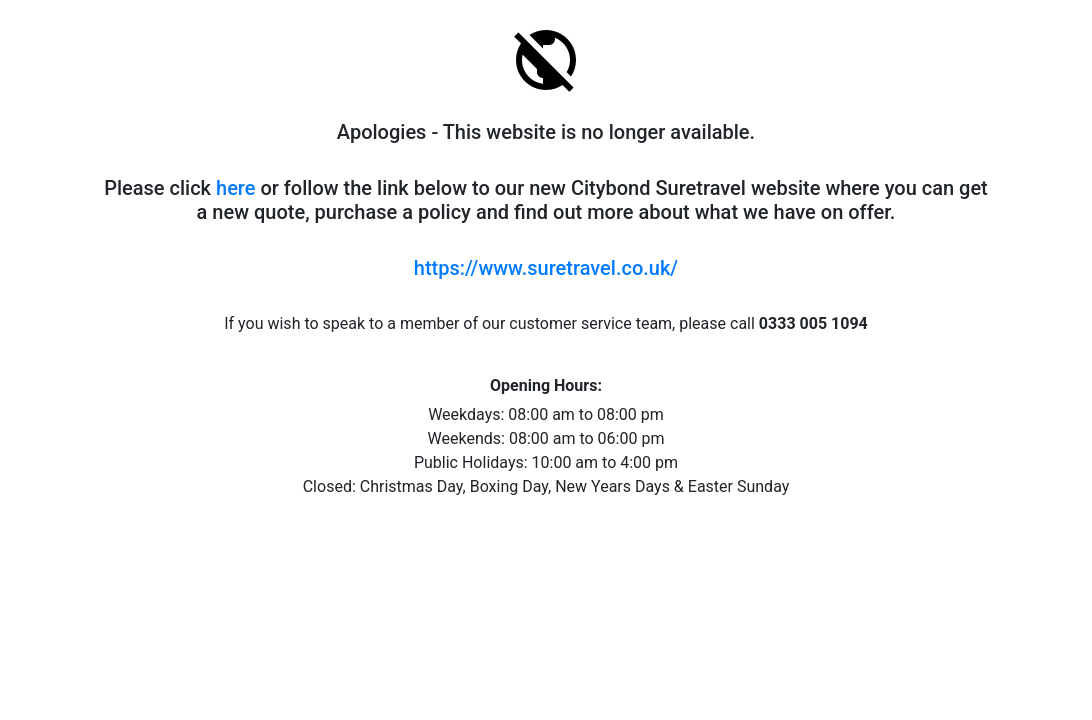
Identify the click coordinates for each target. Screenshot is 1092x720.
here (235, 188)
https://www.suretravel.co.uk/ (546, 268)
